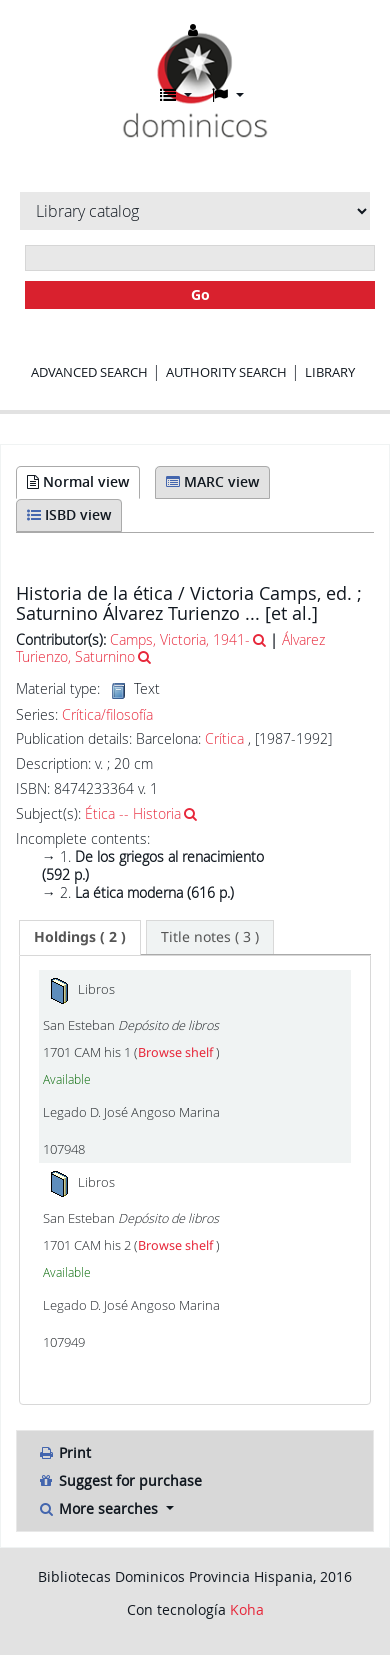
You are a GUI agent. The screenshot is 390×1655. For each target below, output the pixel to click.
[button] (176, 95)
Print (64, 1452)
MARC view (212, 481)
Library (330, 372)
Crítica (224, 738)
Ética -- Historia (133, 813)
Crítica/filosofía (107, 715)
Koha (247, 1609)
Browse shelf (177, 1052)
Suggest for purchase (119, 1480)
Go (200, 294)
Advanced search (89, 372)
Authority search (226, 372)
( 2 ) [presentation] (80, 936)
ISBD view (69, 514)
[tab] (80, 937)
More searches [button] (99, 1508)
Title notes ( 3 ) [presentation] (210, 936)
